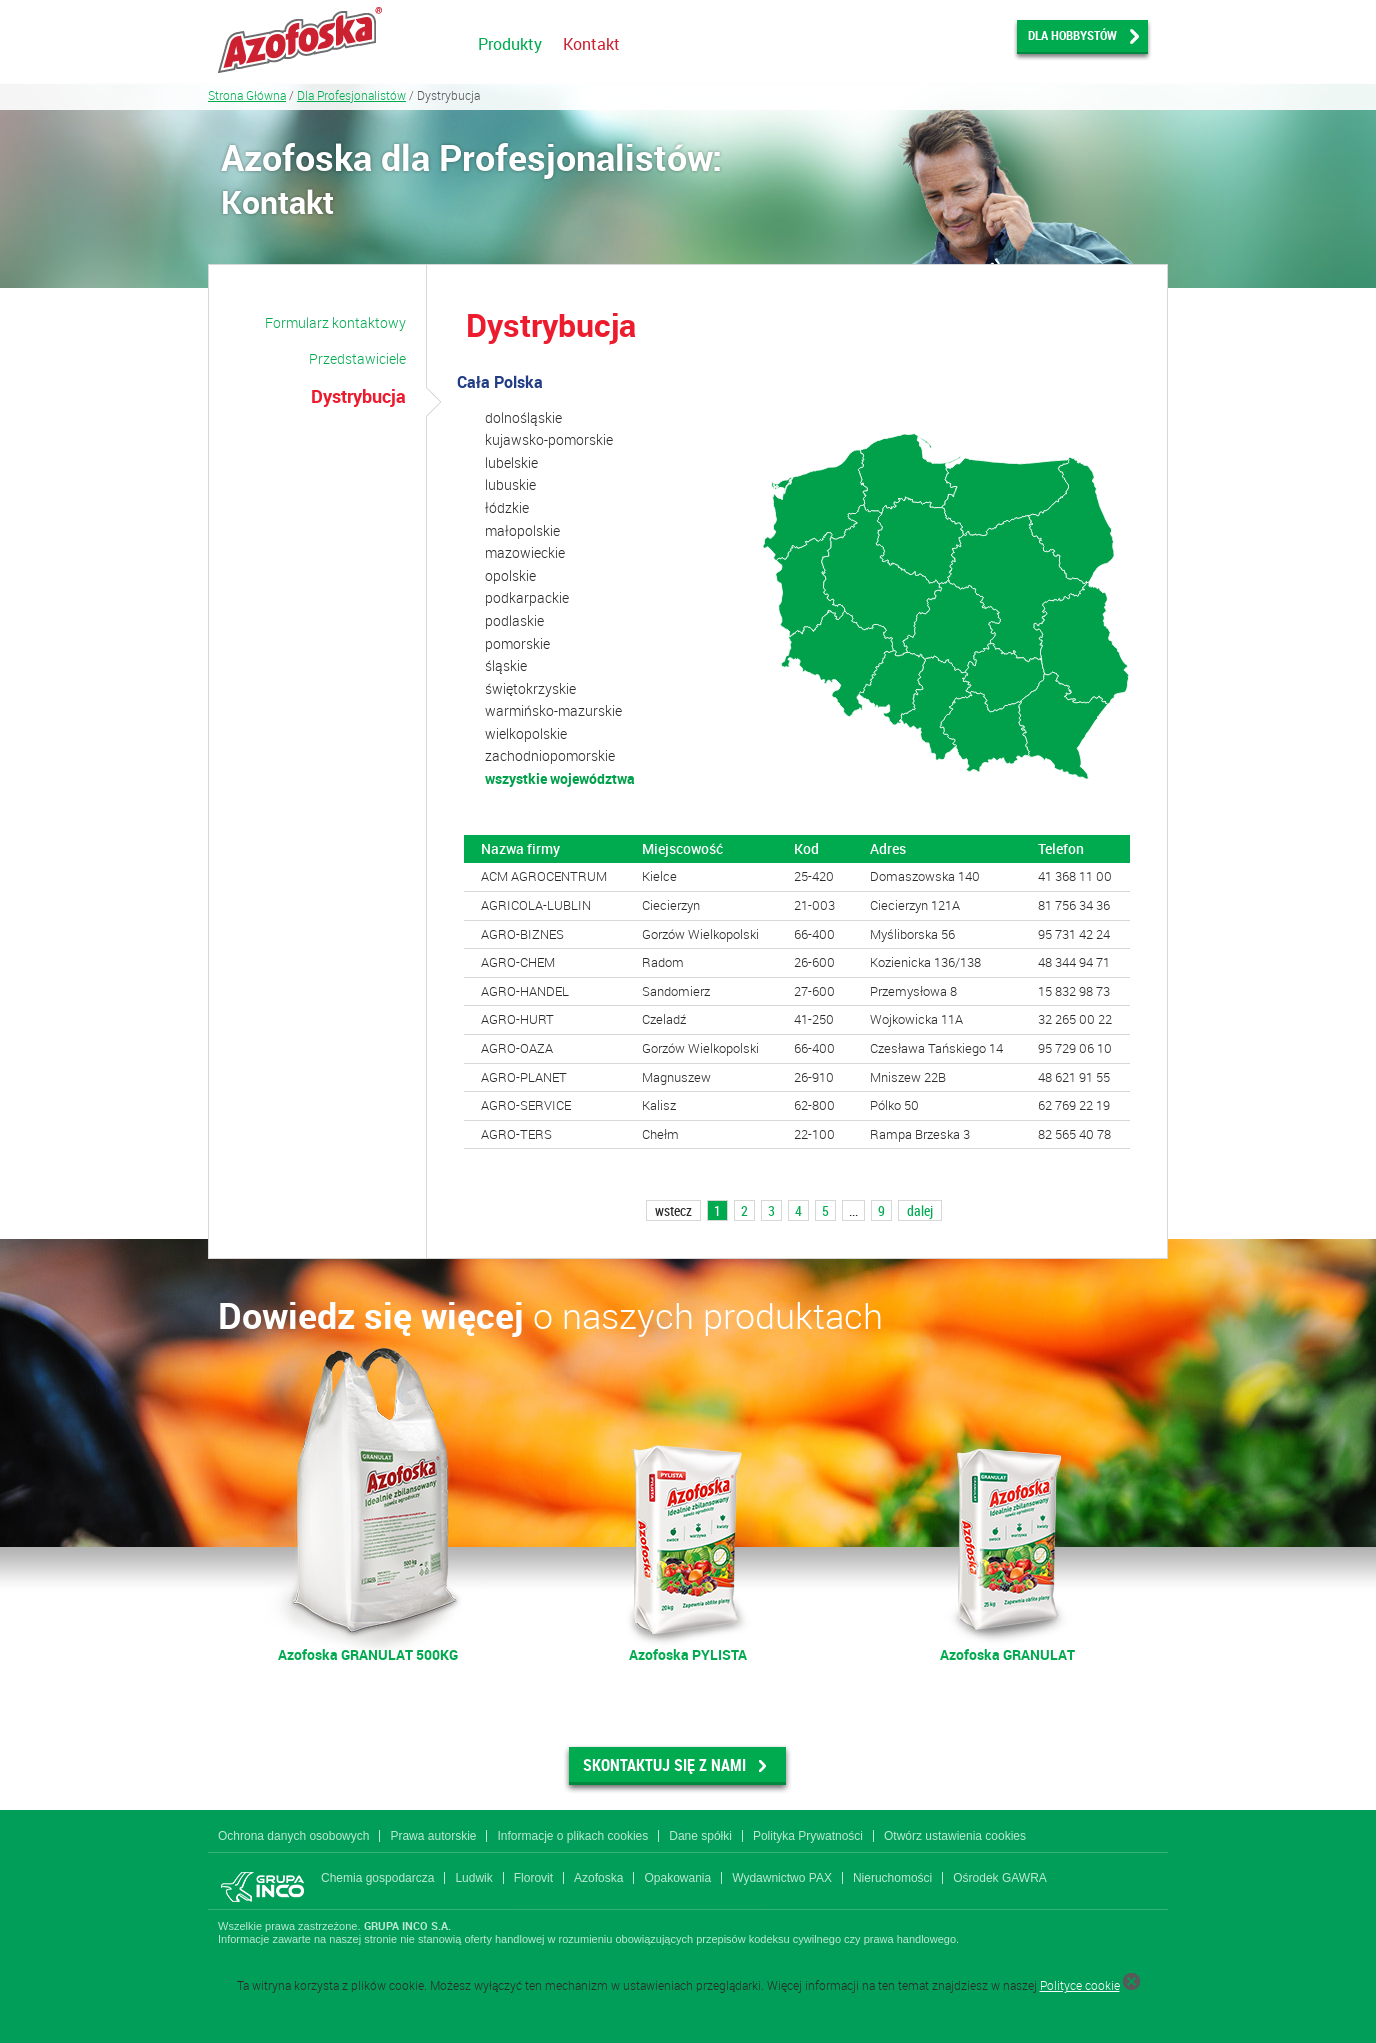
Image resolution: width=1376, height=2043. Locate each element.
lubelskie (511, 462)
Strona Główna (247, 95)
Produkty (510, 44)
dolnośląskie (523, 417)
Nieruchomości (892, 1878)
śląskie (506, 665)
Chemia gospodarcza (377, 1878)
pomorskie (517, 643)
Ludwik (473, 1878)
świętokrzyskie (530, 688)
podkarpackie (527, 597)
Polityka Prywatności (808, 1836)
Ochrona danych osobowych (293, 1836)
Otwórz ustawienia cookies (955, 1836)
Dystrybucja (358, 396)
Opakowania (677, 1878)
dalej (920, 1210)
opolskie (510, 575)
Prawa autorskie (433, 1836)
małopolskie (522, 530)
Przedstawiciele (357, 358)
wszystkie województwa (560, 778)
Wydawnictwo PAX (782, 1878)
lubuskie (510, 484)
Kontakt (591, 44)
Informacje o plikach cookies (572, 1836)
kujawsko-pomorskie (549, 439)
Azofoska (598, 1878)
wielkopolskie (526, 733)
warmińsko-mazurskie (553, 710)
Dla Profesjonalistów (351, 95)
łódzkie (507, 507)
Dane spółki (700, 1836)
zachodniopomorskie (550, 755)
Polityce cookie (1080, 1985)
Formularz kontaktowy (335, 322)
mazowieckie (525, 552)
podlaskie (514, 620)
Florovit (533, 1878)
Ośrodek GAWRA (1000, 1878)
